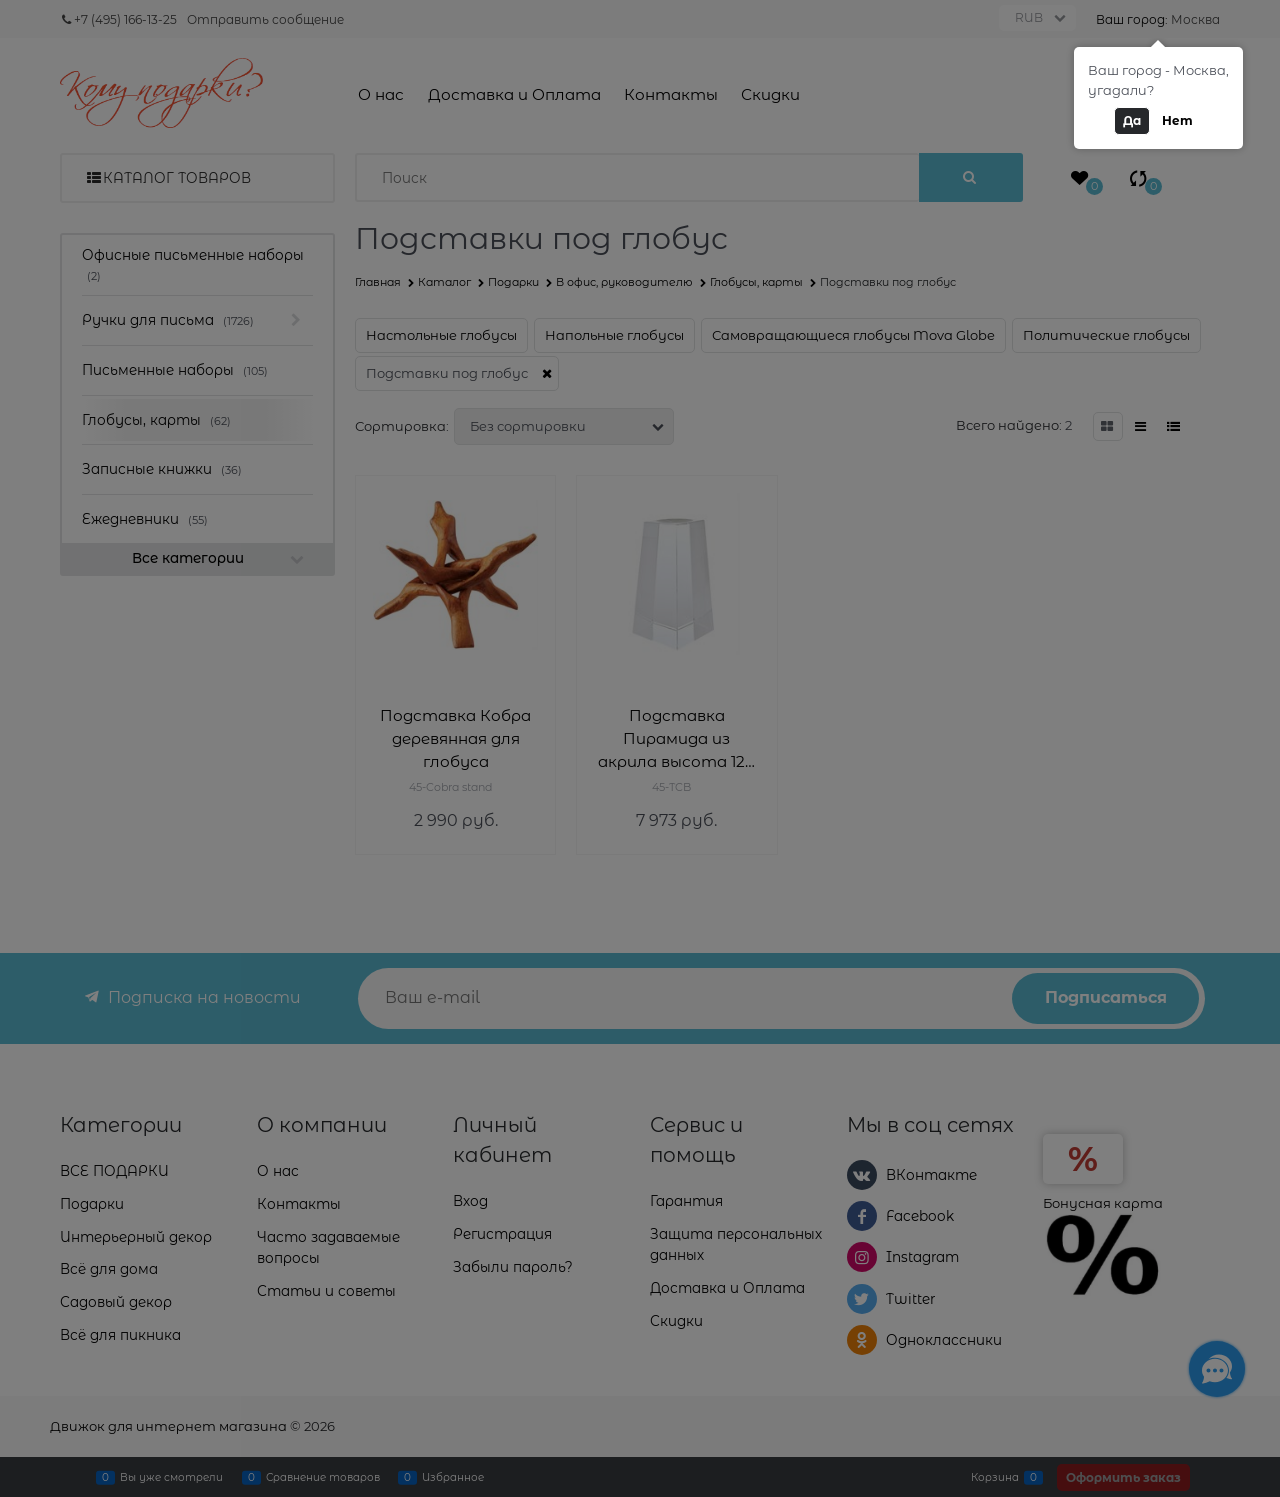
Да (1132, 120)
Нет (1177, 120)
